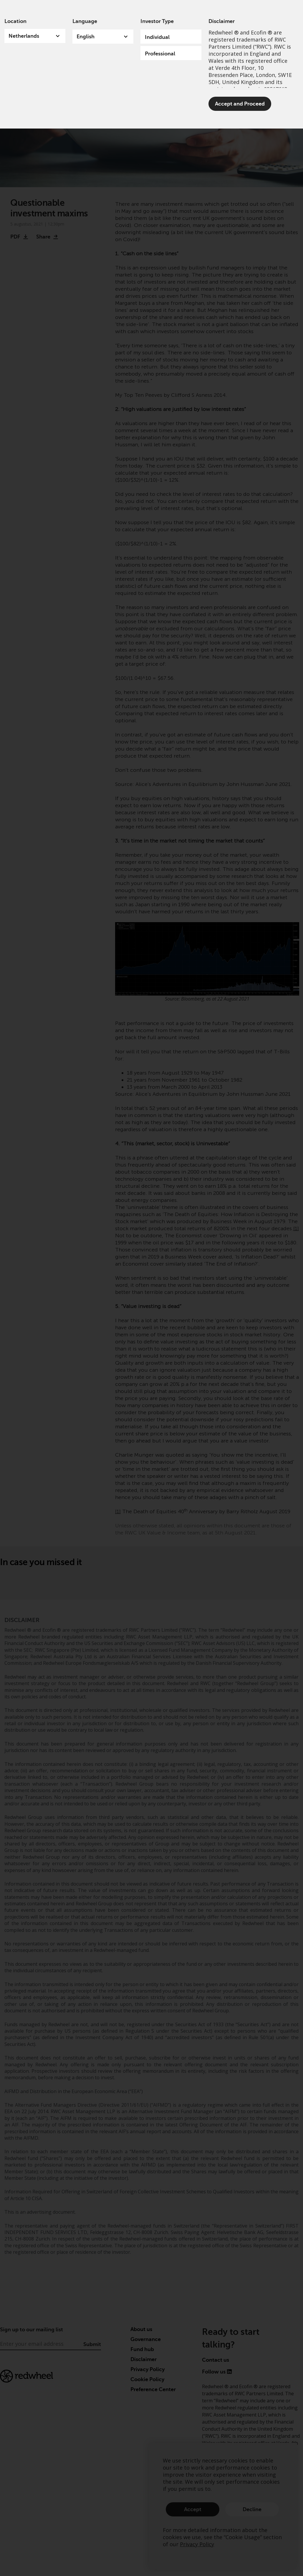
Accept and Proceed (240, 104)
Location (15, 21)
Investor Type (157, 21)
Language (84, 21)
